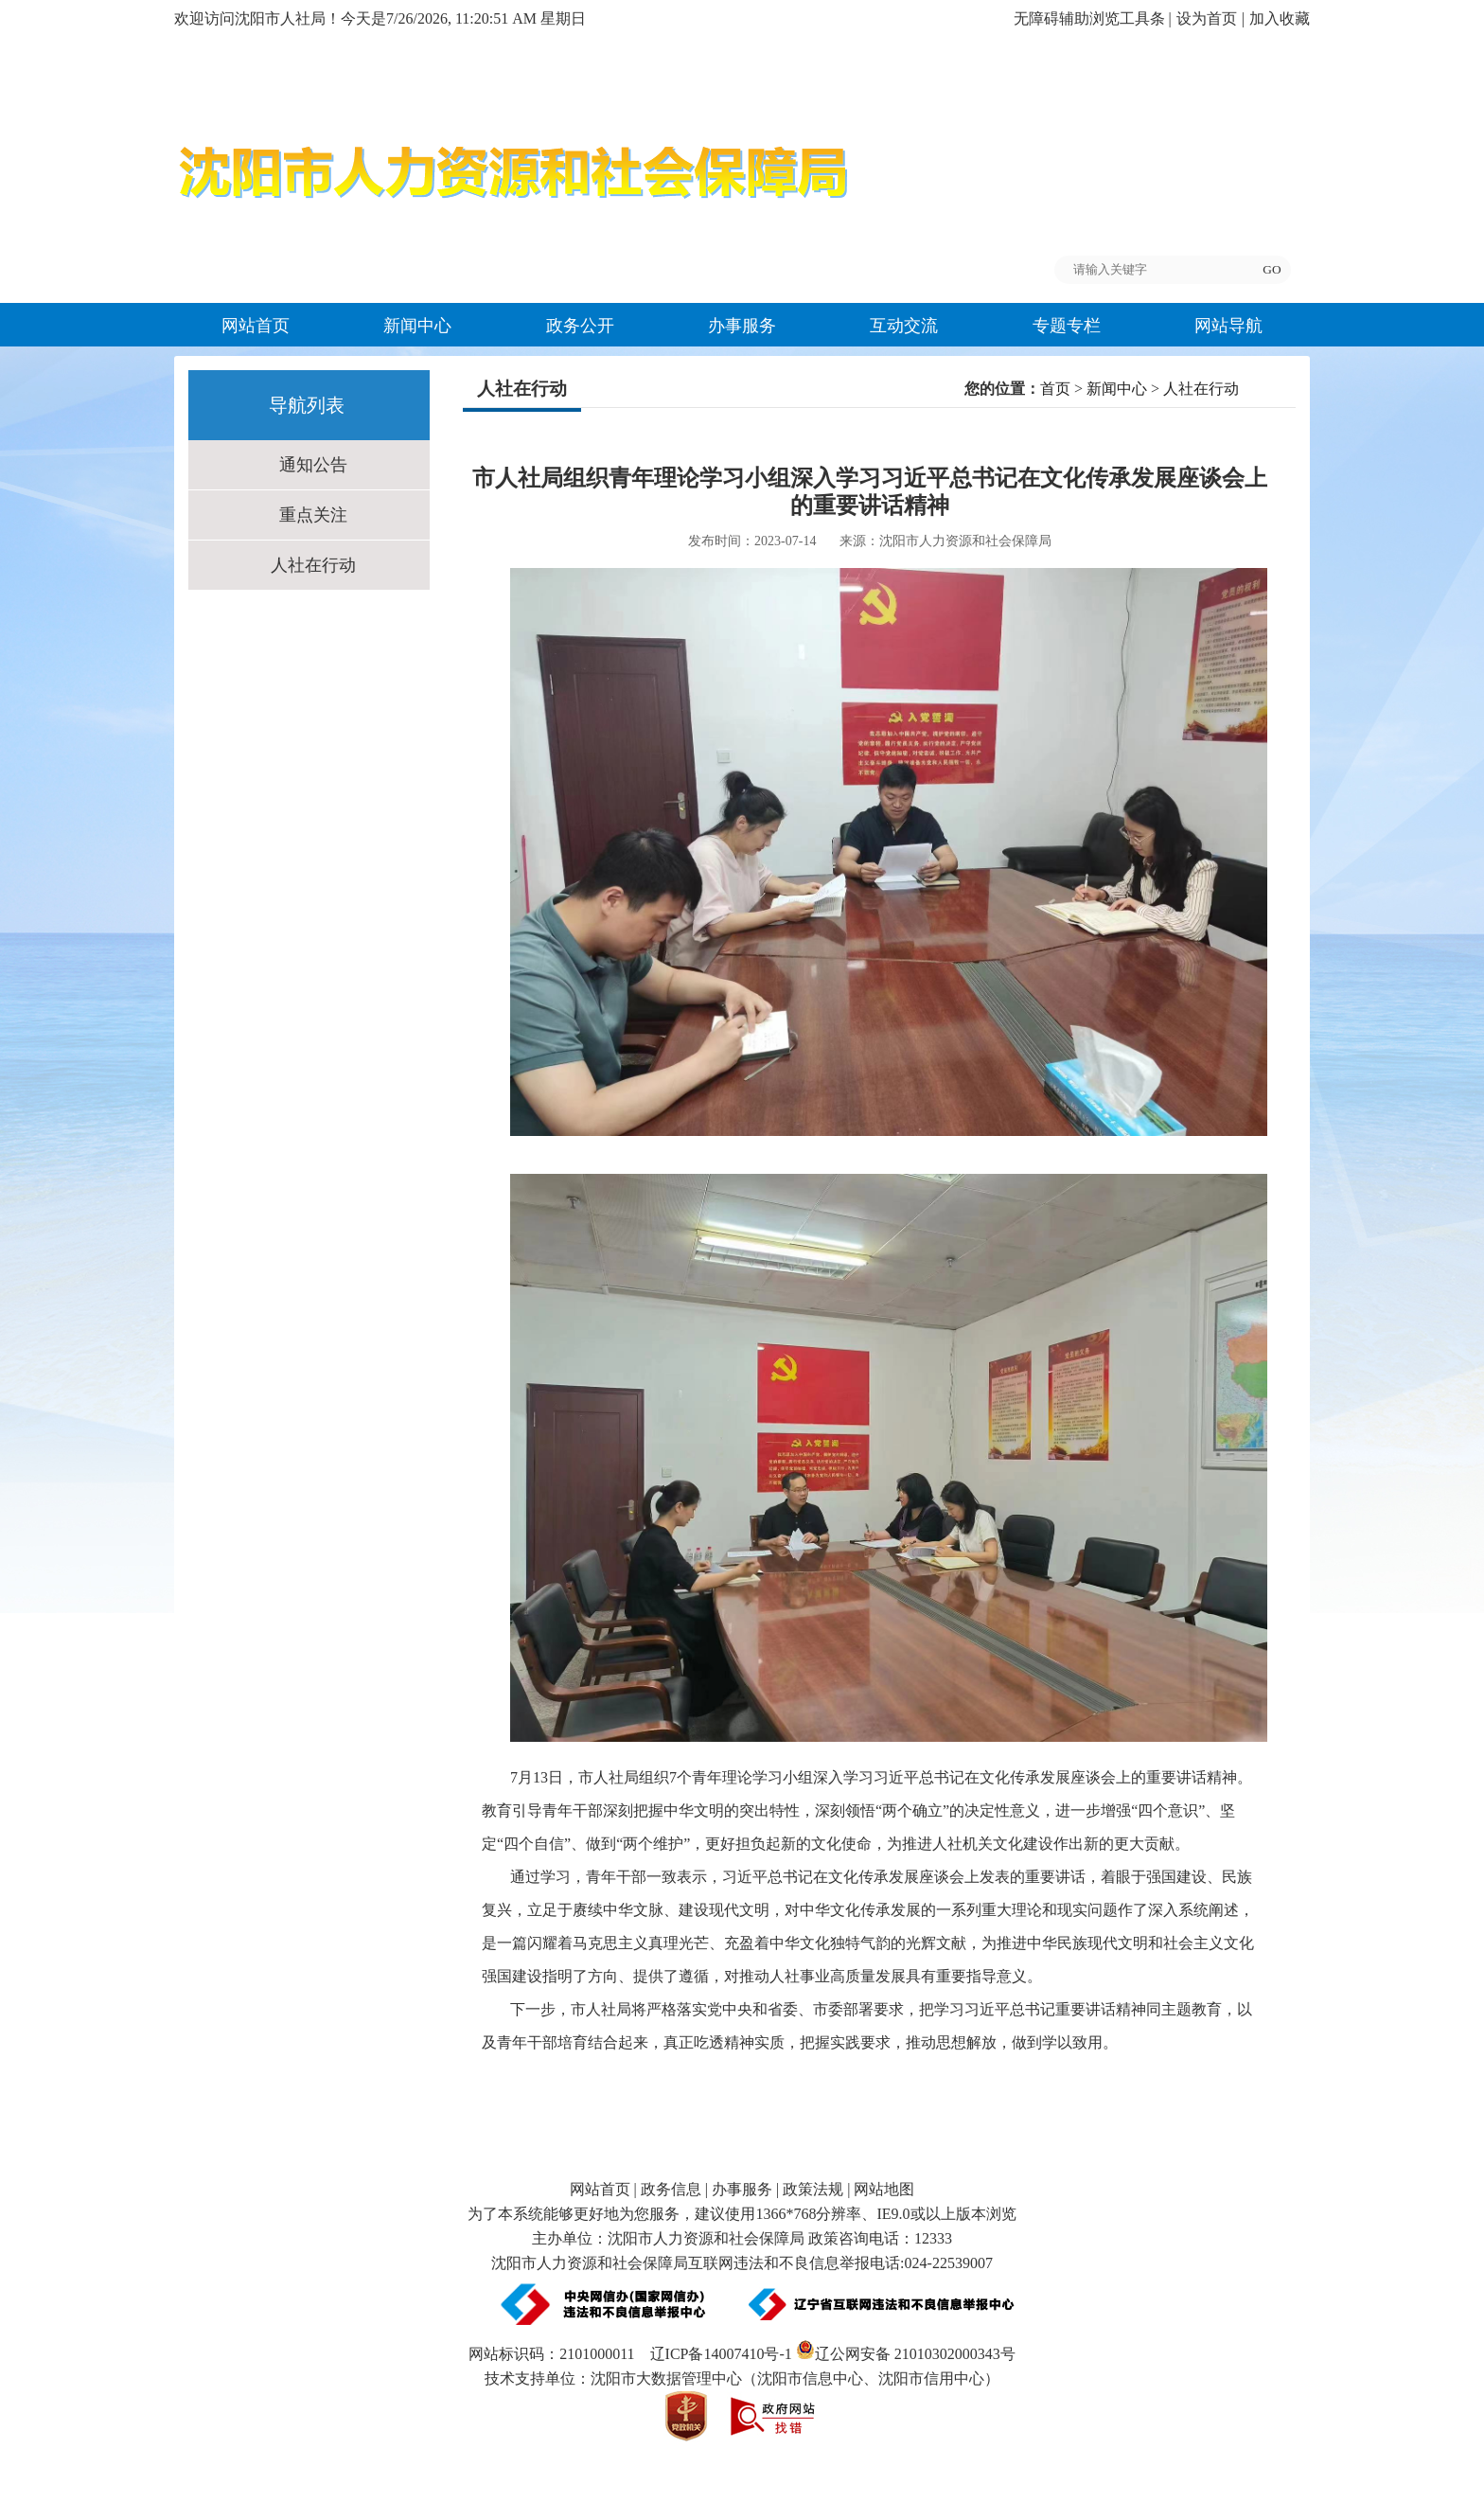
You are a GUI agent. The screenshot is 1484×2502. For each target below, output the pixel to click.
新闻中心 (417, 325)
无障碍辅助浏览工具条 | (1093, 18)
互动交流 (904, 325)
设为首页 (1206, 18)
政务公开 (580, 325)
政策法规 (813, 2189)
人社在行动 (313, 565)
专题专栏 (1067, 325)
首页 (1055, 389)
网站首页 (255, 325)
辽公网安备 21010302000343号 (906, 2354)
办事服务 (742, 325)
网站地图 (884, 2189)
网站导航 (1228, 325)
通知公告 (313, 464)
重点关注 (313, 515)
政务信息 (671, 2189)
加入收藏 (1279, 18)
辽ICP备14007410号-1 (721, 2354)
